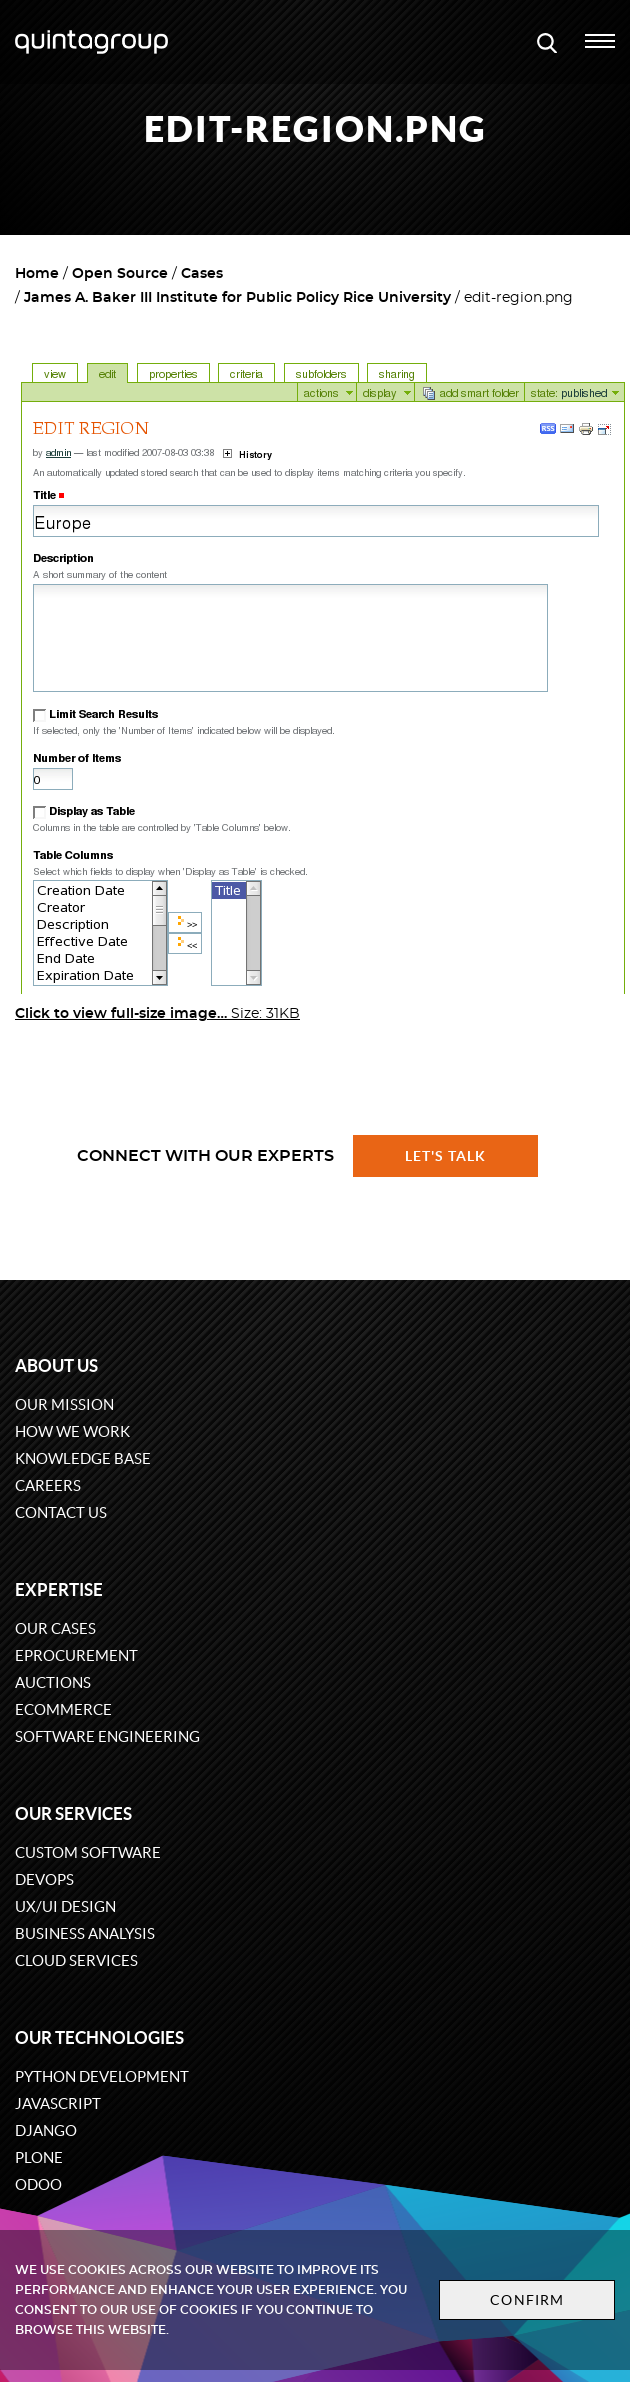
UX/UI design (65, 1906)
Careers (48, 1485)
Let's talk (446, 1156)
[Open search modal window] (547, 42)
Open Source (120, 274)
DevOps (44, 1879)
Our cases (55, 1628)
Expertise (59, 1589)
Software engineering (107, 1736)
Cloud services (76, 1960)
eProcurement (76, 1655)
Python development (102, 2076)
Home (37, 274)
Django (46, 2130)
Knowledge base (83, 1458)
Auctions (53, 1682)
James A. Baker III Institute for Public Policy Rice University (237, 298)
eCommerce (63, 1709)
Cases (202, 274)
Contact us (61, 1512)
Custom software (88, 1852)
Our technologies (99, 2037)
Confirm (527, 2300)
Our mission (64, 1404)
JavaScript (58, 2103)
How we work (72, 1431)
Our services (73, 1813)
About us (56, 1365)
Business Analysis (85, 1933)
